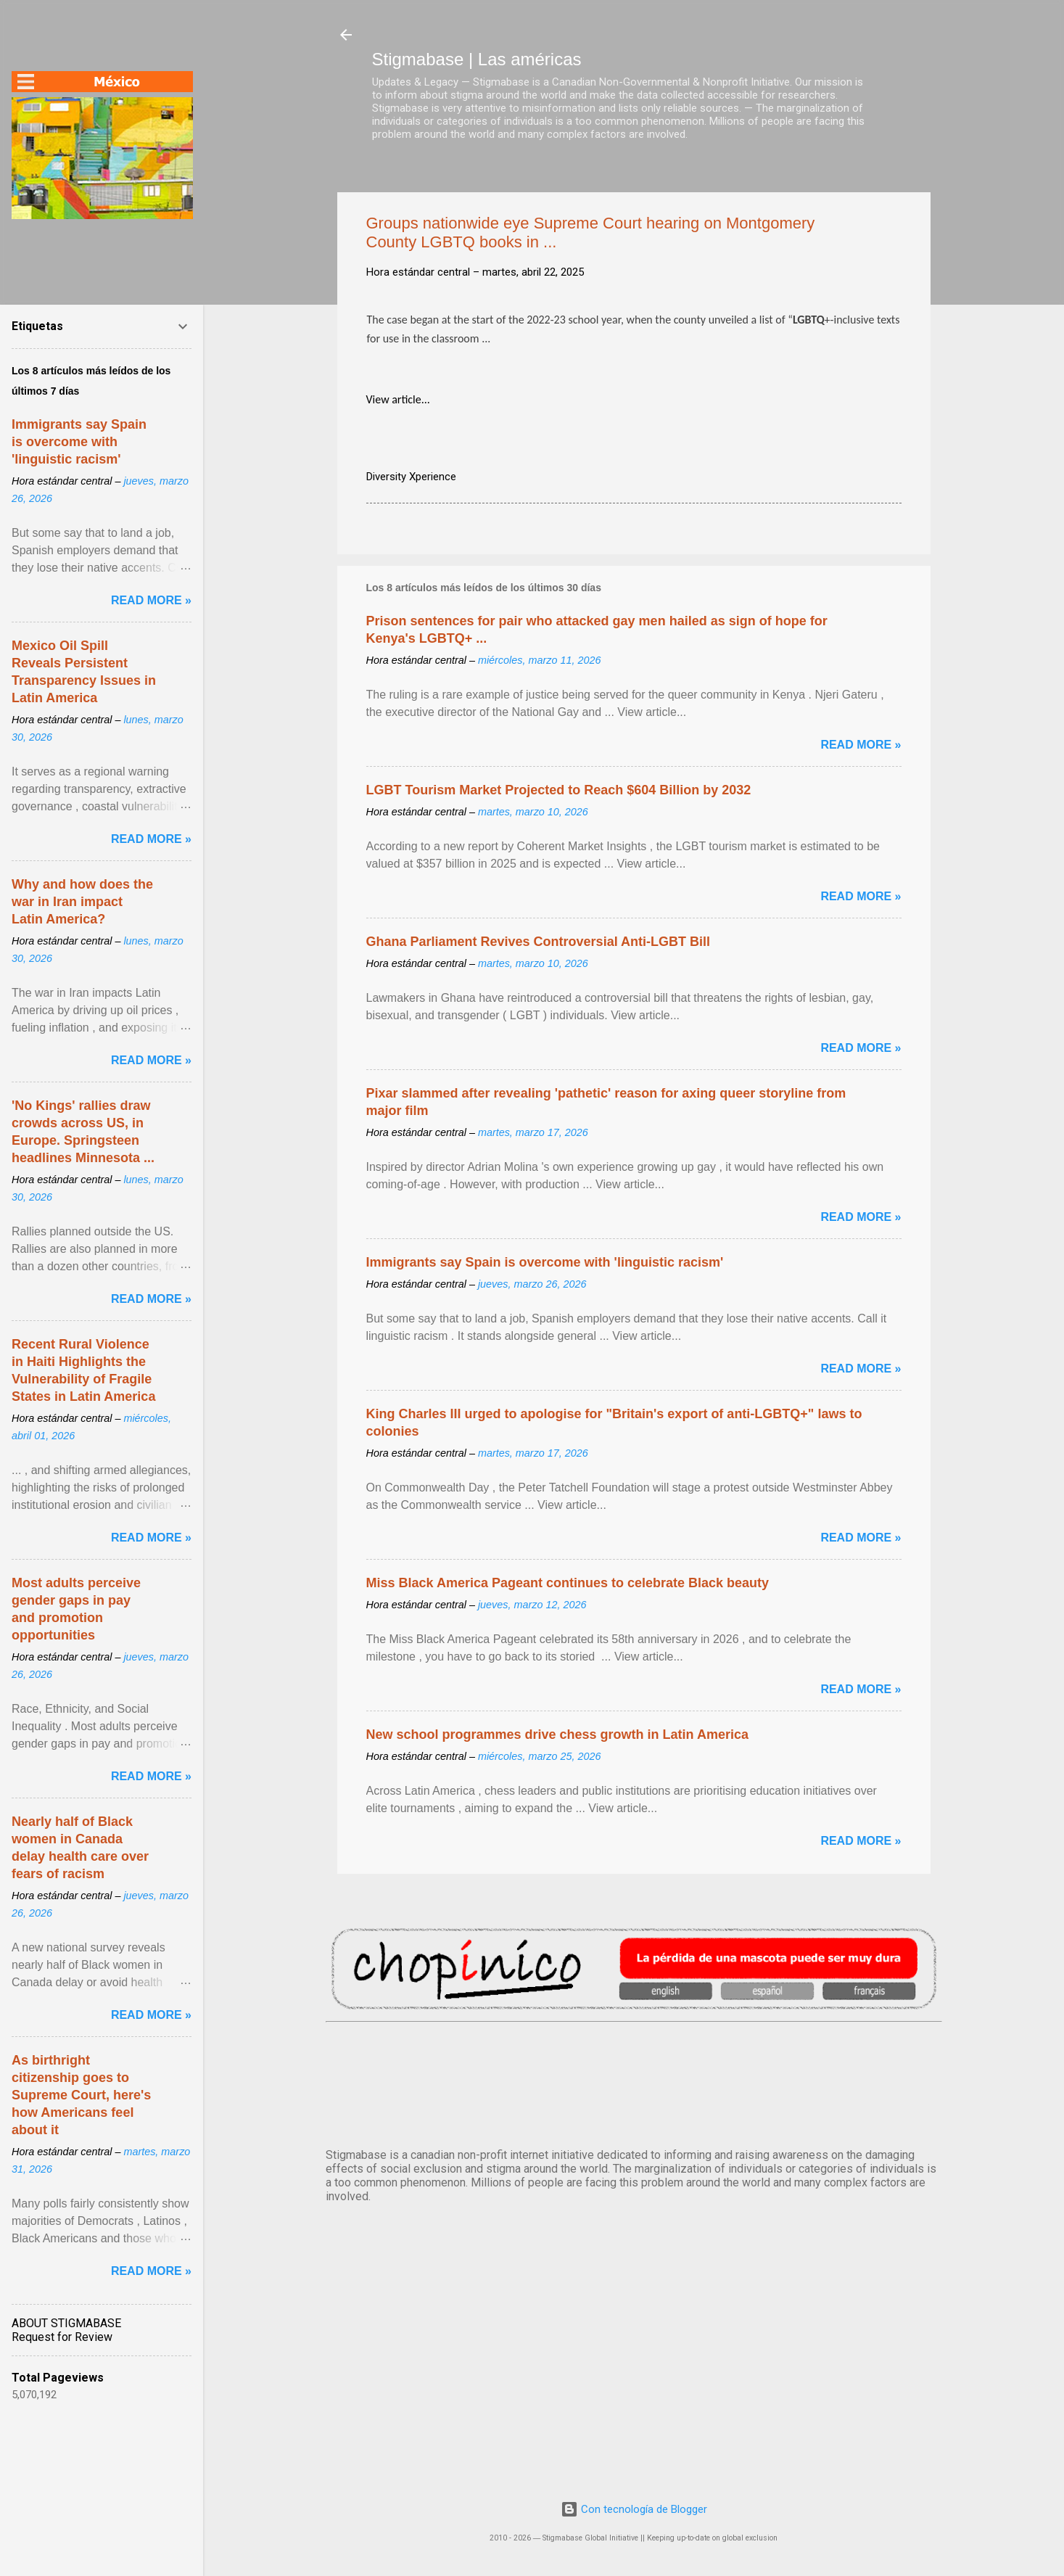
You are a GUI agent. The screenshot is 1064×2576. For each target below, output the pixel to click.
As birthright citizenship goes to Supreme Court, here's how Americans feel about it (81, 2095)
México (634, 2082)
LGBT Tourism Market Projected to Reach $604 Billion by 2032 (558, 790)
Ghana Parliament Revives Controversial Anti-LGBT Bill (538, 941)
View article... (398, 399)
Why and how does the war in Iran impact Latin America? (82, 901)
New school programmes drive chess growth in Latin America (557, 1734)
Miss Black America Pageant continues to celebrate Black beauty (568, 1583)
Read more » (860, 744)
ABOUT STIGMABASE (66, 2323)
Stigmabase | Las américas (477, 59)
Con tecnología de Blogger (634, 2509)
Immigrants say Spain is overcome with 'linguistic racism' (545, 1262)
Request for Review (62, 2337)
